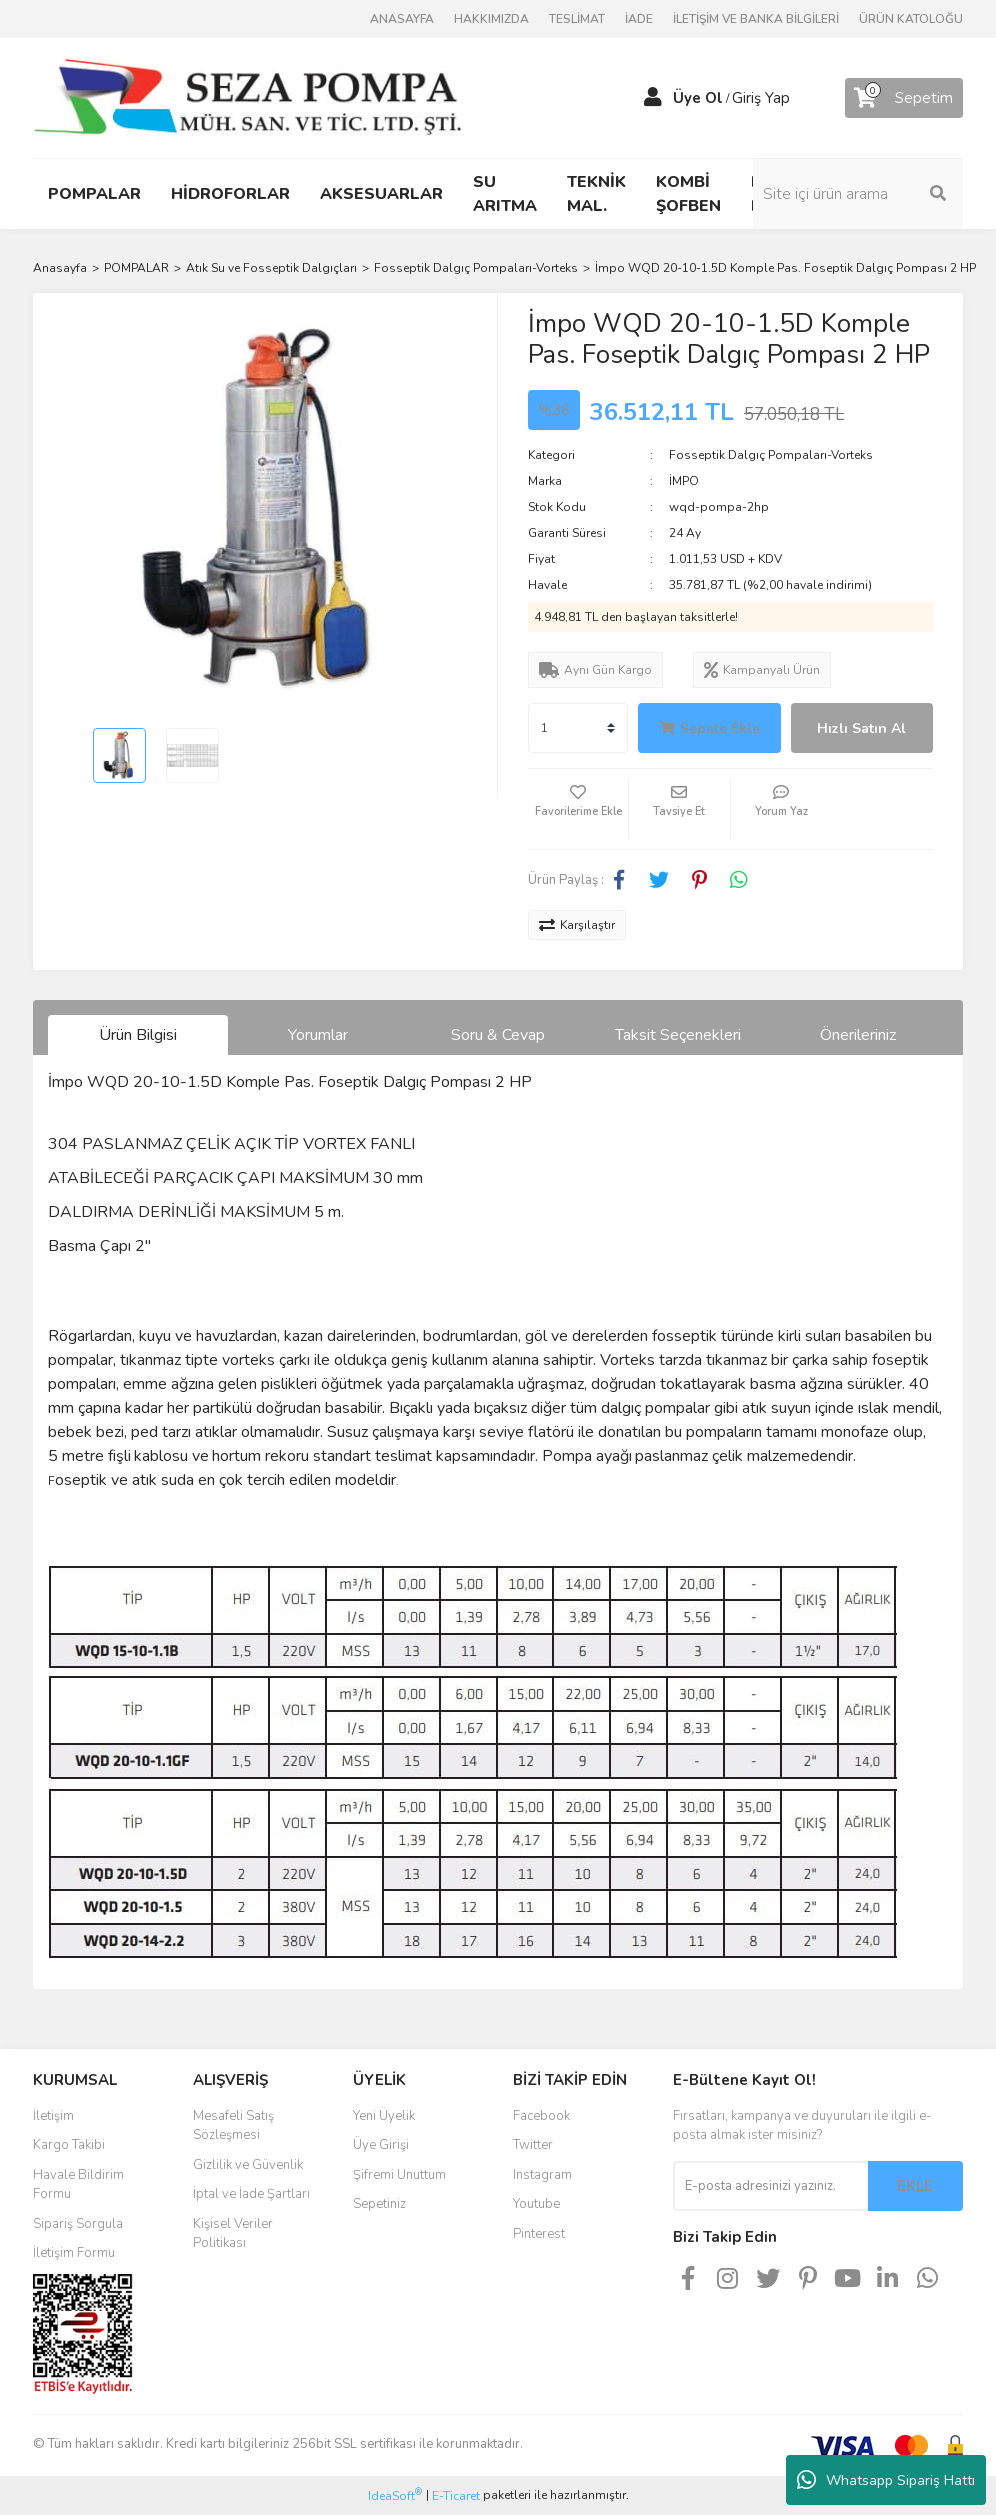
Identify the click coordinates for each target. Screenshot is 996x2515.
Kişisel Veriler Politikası (233, 2234)
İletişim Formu (74, 2253)
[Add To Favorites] (578, 809)
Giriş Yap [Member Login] (761, 98)
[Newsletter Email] (770, 2186)
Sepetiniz (379, 2204)
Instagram (542, 2175)
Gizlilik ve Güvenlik (248, 2165)
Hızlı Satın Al (861, 728)
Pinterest (539, 2234)
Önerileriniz (858, 1035)
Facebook (541, 2116)
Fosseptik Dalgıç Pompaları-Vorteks (771, 455)
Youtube (536, 2204)
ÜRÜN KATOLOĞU (911, 19)
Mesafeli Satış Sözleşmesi (233, 2126)
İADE (639, 19)
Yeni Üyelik (384, 2116)
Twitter (533, 2145)
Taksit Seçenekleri (678, 1035)
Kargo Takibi (69, 2145)
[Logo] (247, 97)
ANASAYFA (402, 19)
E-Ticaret (456, 2496)
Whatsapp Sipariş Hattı (886, 2480)
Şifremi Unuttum (399, 2175)
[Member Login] (653, 98)
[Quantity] (578, 728)
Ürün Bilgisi (138, 1035)
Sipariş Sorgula (78, 2224)
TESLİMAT (577, 19)
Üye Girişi (381, 2145)
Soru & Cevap (498, 1035)
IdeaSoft (395, 2495)
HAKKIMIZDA (491, 19)
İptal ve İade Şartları (251, 2194)
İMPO (684, 481)
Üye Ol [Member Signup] (698, 98)
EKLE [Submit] (915, 2186)
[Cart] (904, 98)
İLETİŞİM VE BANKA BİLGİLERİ (756, 19)
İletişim (53, 2116)
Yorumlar (318, 1035)
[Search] (858, 194)
